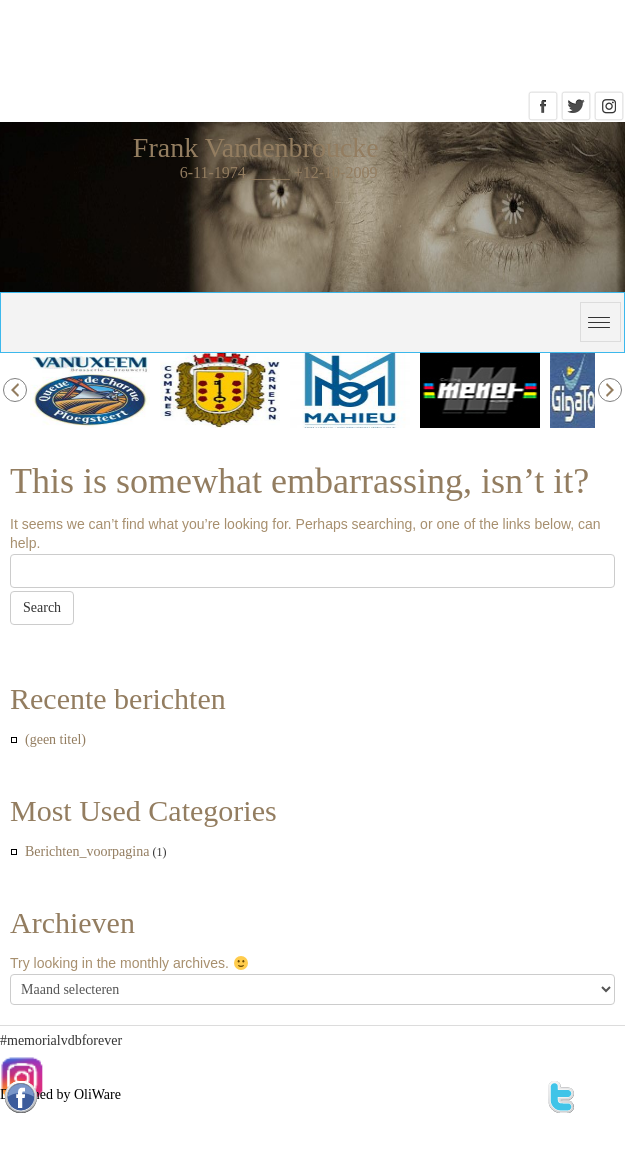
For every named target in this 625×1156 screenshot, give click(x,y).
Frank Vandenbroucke (256, 147)
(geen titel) (55, 739)
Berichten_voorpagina (87, 851)
